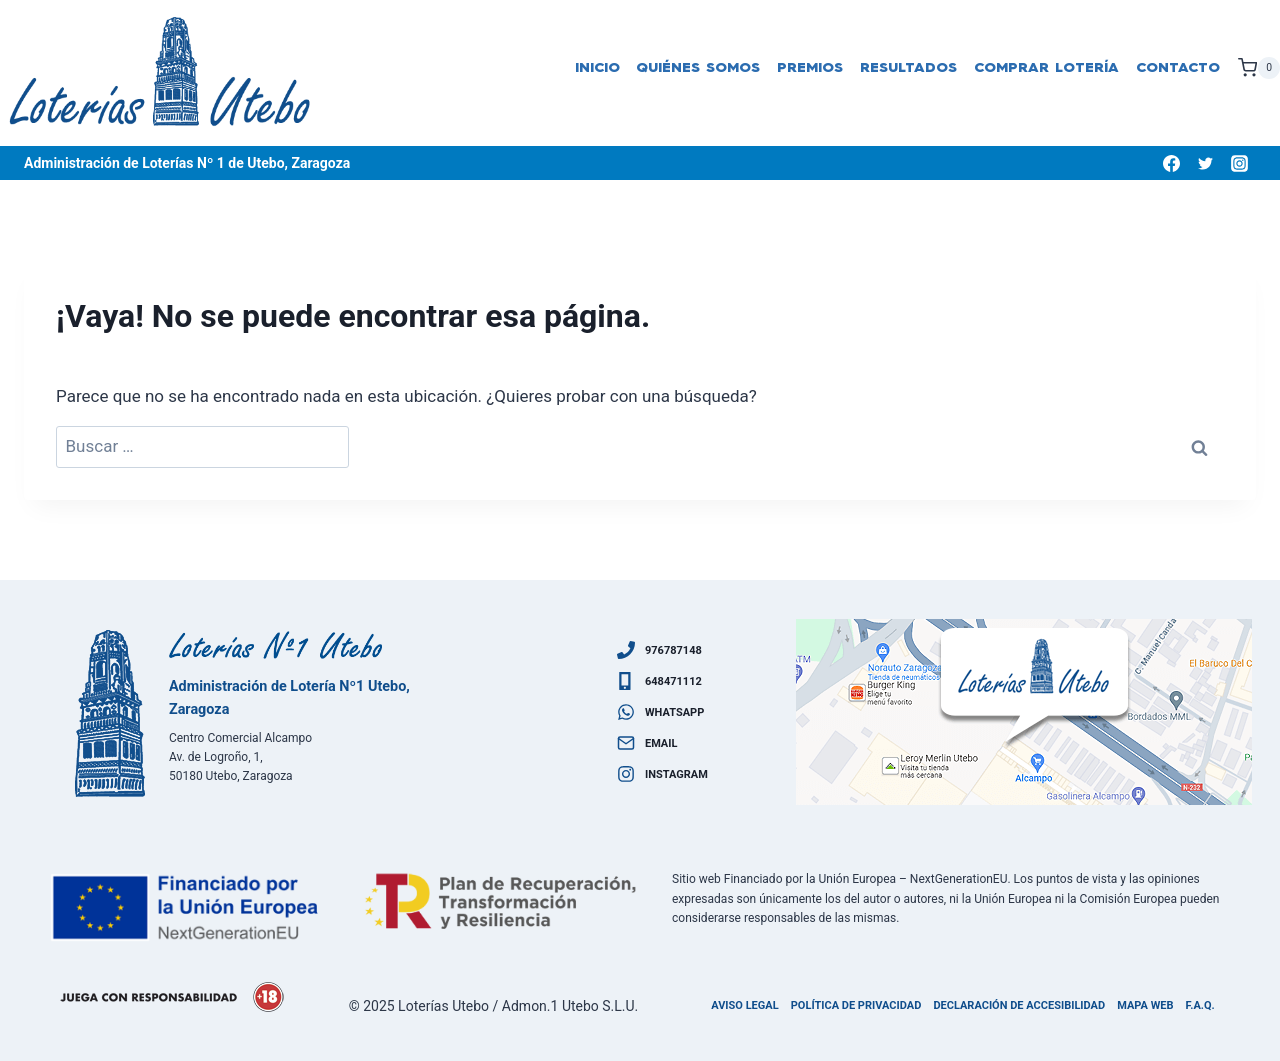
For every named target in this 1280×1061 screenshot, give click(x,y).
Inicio (597, 68)
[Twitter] (1205, 163)
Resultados (908, 68)
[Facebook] (1171, 163)
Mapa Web (1145, 1005)
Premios (810, 68)
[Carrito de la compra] (1259, 68)
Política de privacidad (856, 1005)
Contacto (1178, 68)
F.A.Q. (1200, 1005)
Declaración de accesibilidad (1019, 1005)
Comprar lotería (1046, 68)
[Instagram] (1239, 163)
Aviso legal (744, 1005)
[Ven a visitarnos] (1024, 712)
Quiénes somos (698, 68)
